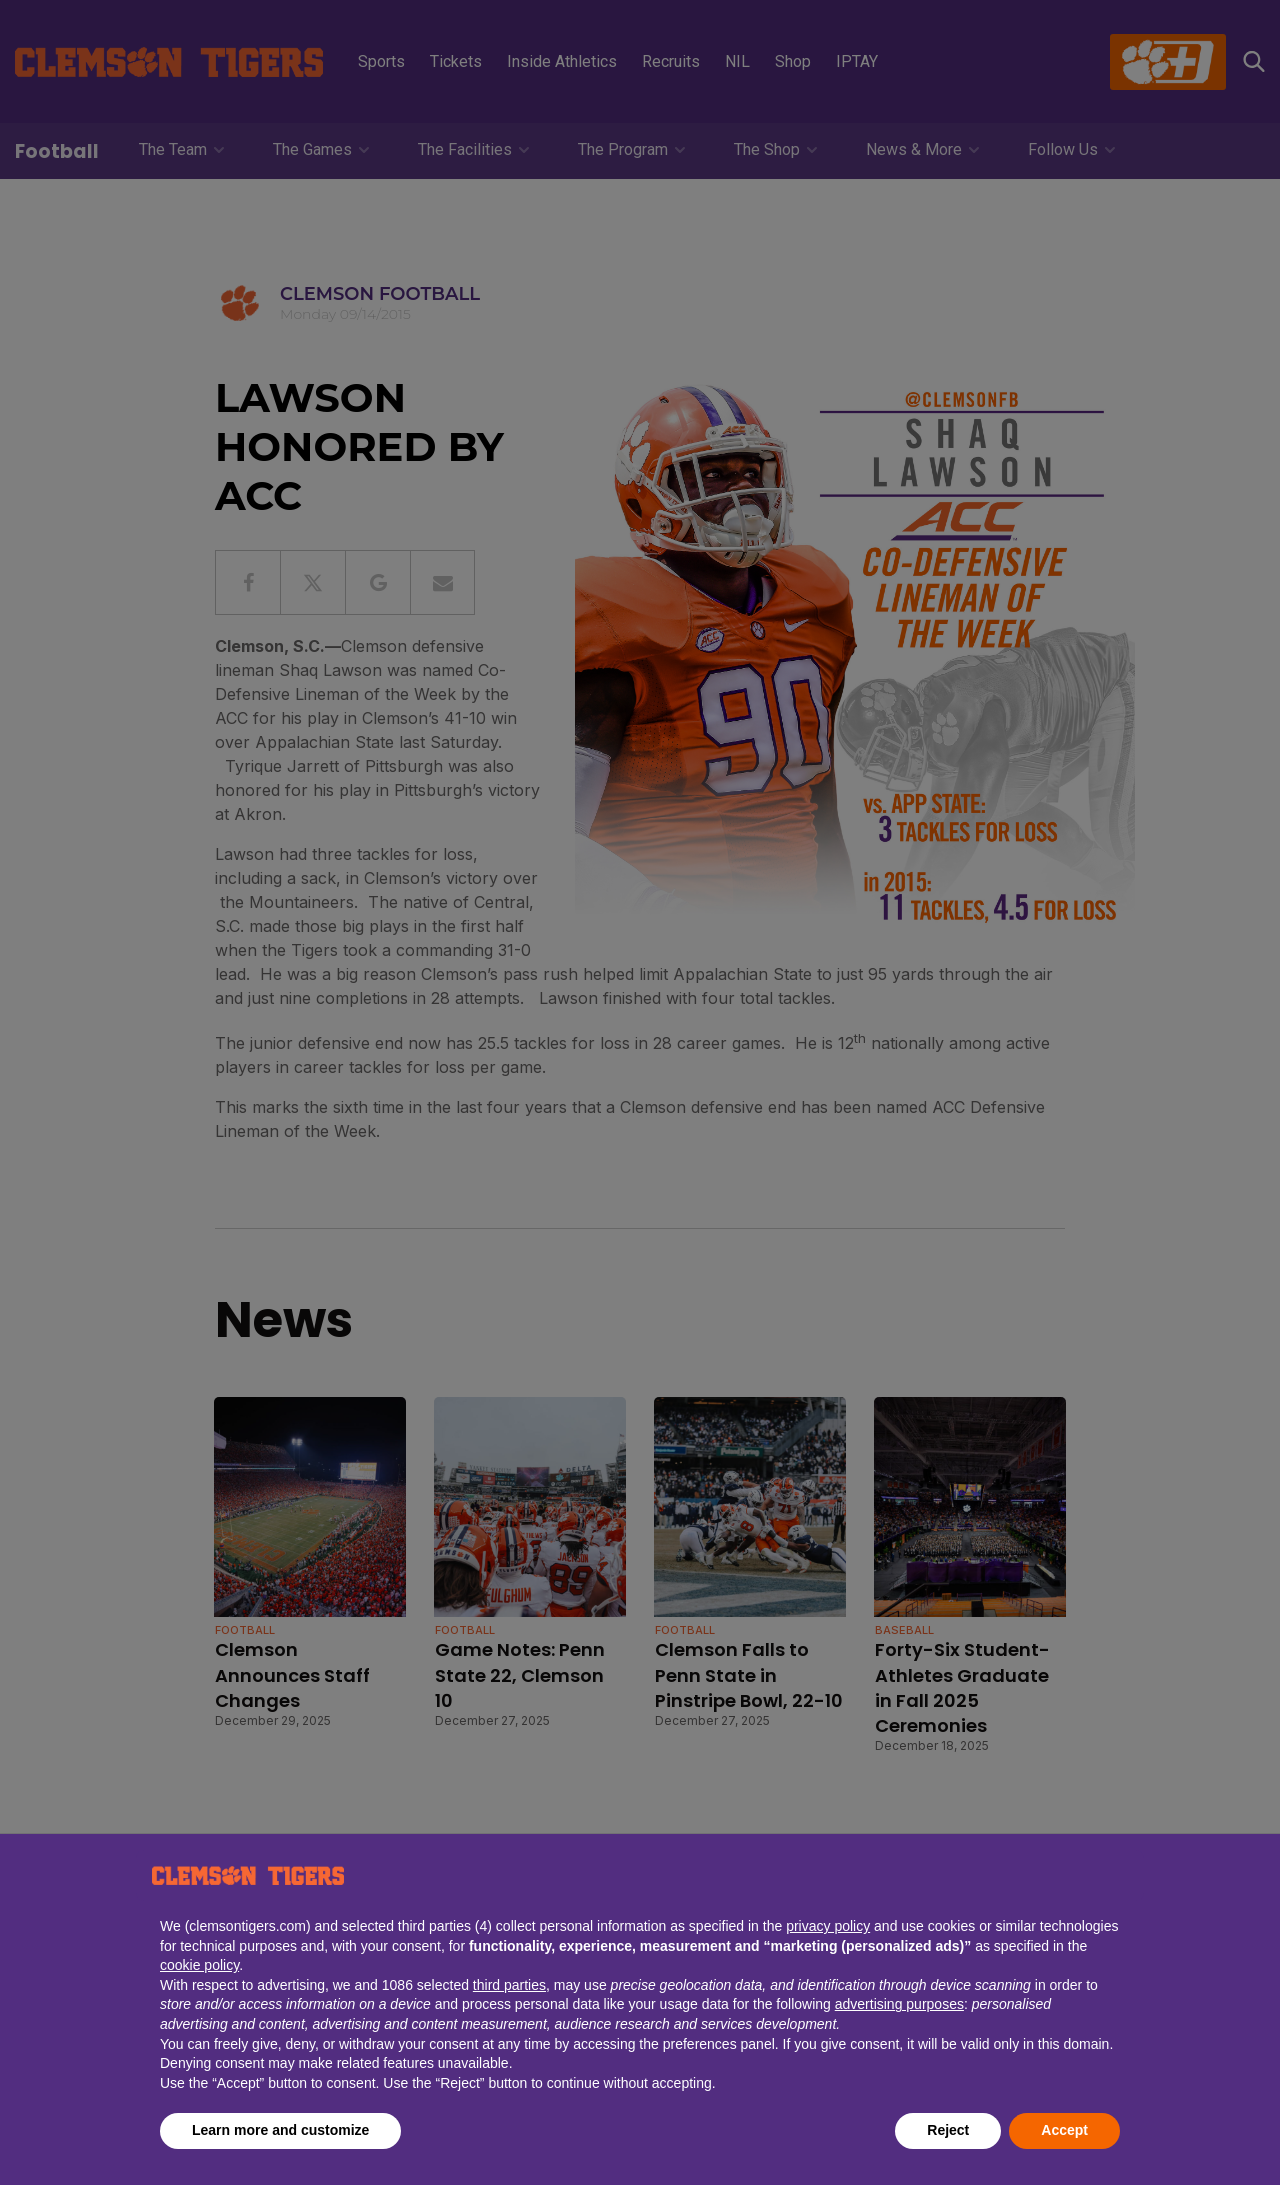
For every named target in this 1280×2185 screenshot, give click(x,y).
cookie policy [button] (199, 1965)
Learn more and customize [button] (280, 2130)
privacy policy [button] (828, 1926)
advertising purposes (899, 2004)
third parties (509, 1985)
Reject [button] (948, 2130)
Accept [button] (1064, 2130)
